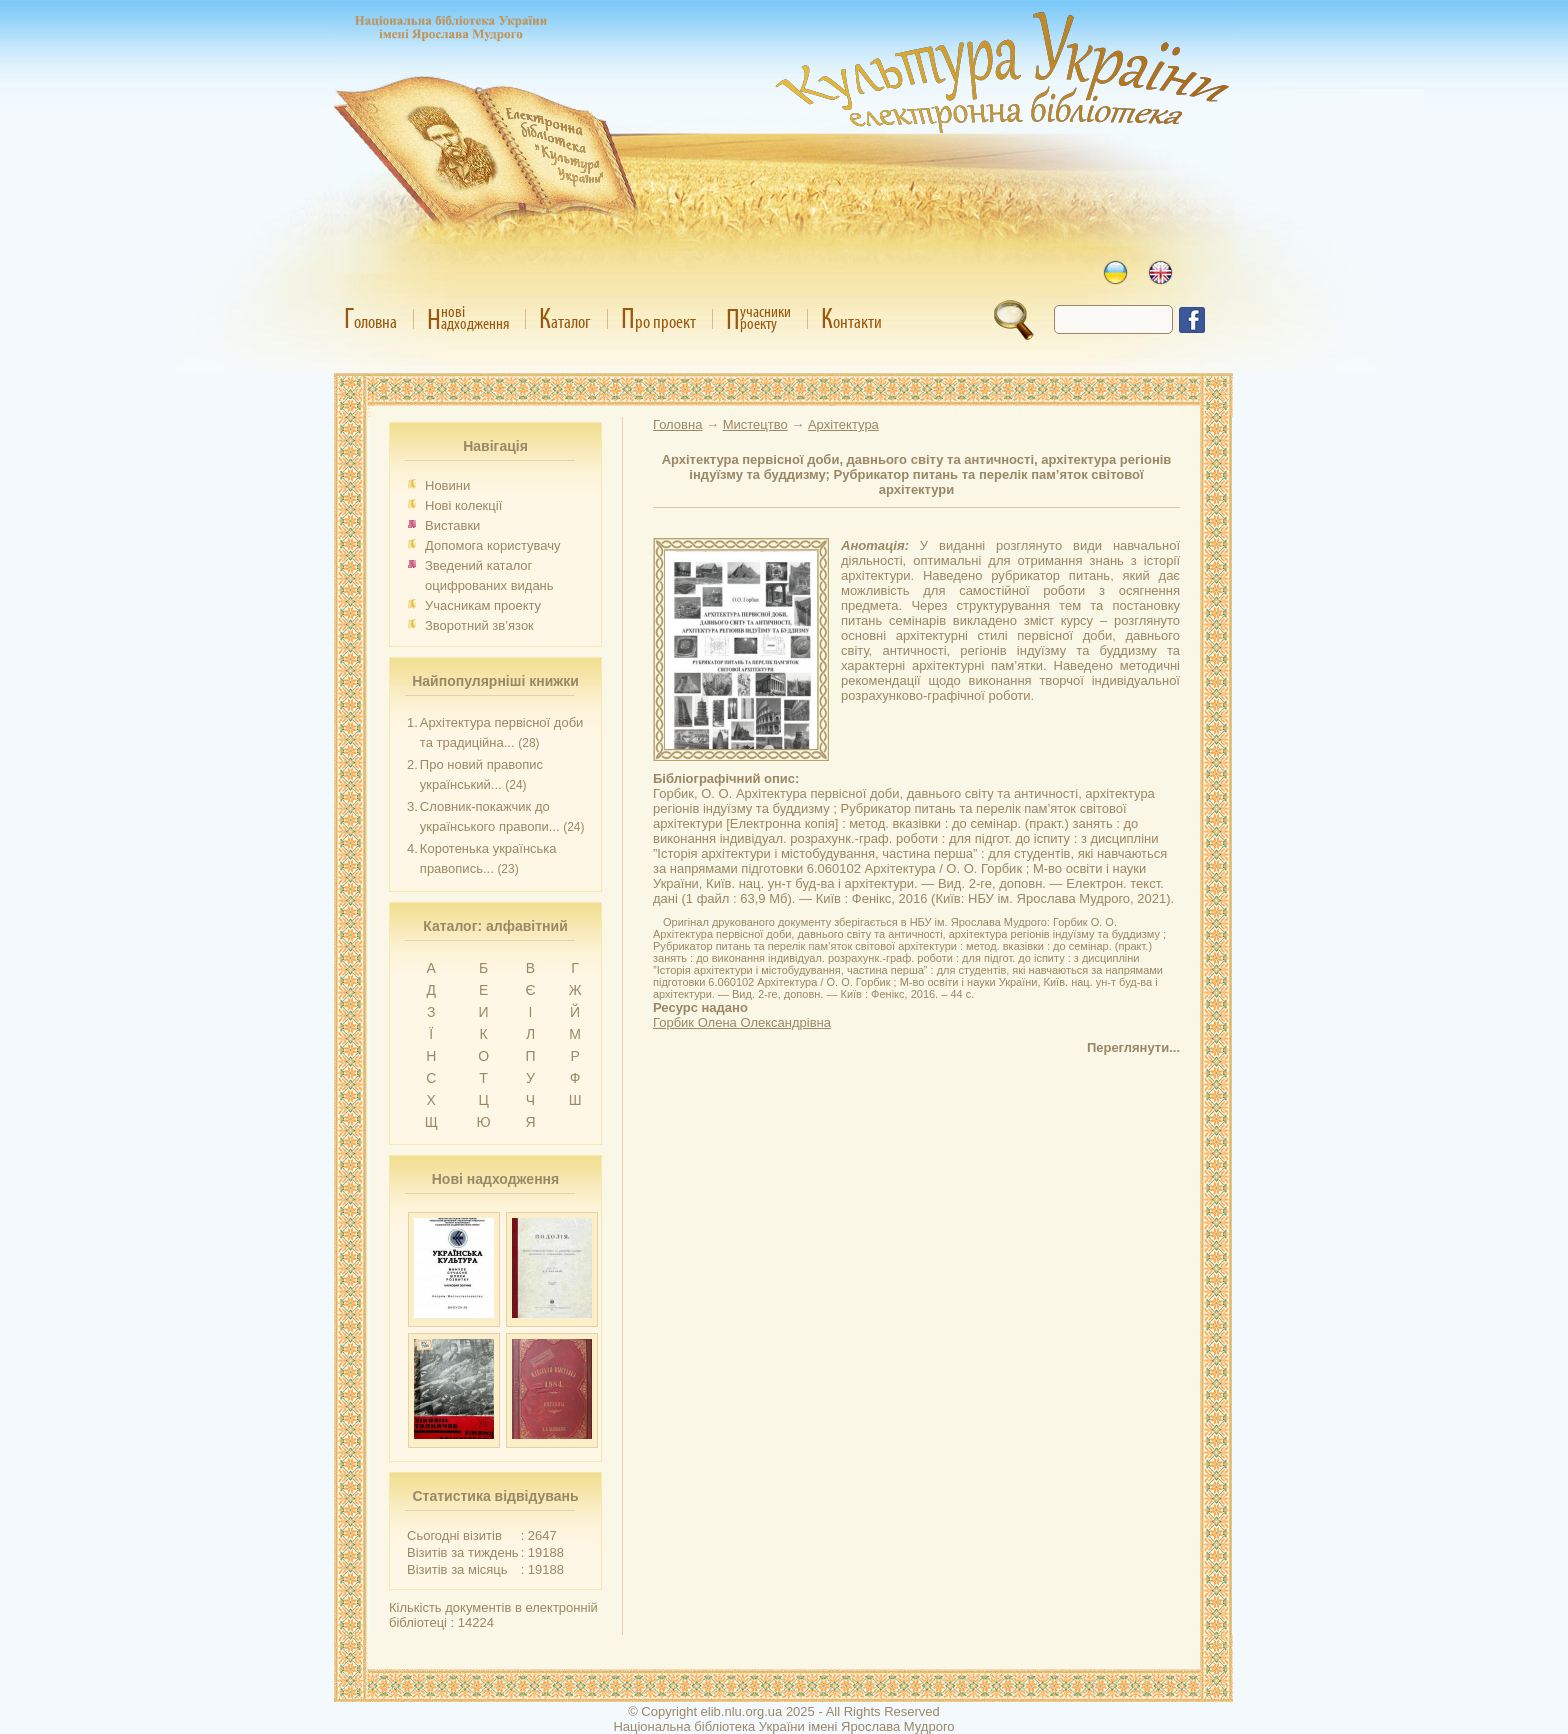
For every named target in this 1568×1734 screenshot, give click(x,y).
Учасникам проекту (483, 605)
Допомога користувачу (493, 545)
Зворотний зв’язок (479, 625)
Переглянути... (1133, 1047)
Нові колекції (463, 505)
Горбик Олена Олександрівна (742, 1022)
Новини (447, 485)
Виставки (452, 525)
